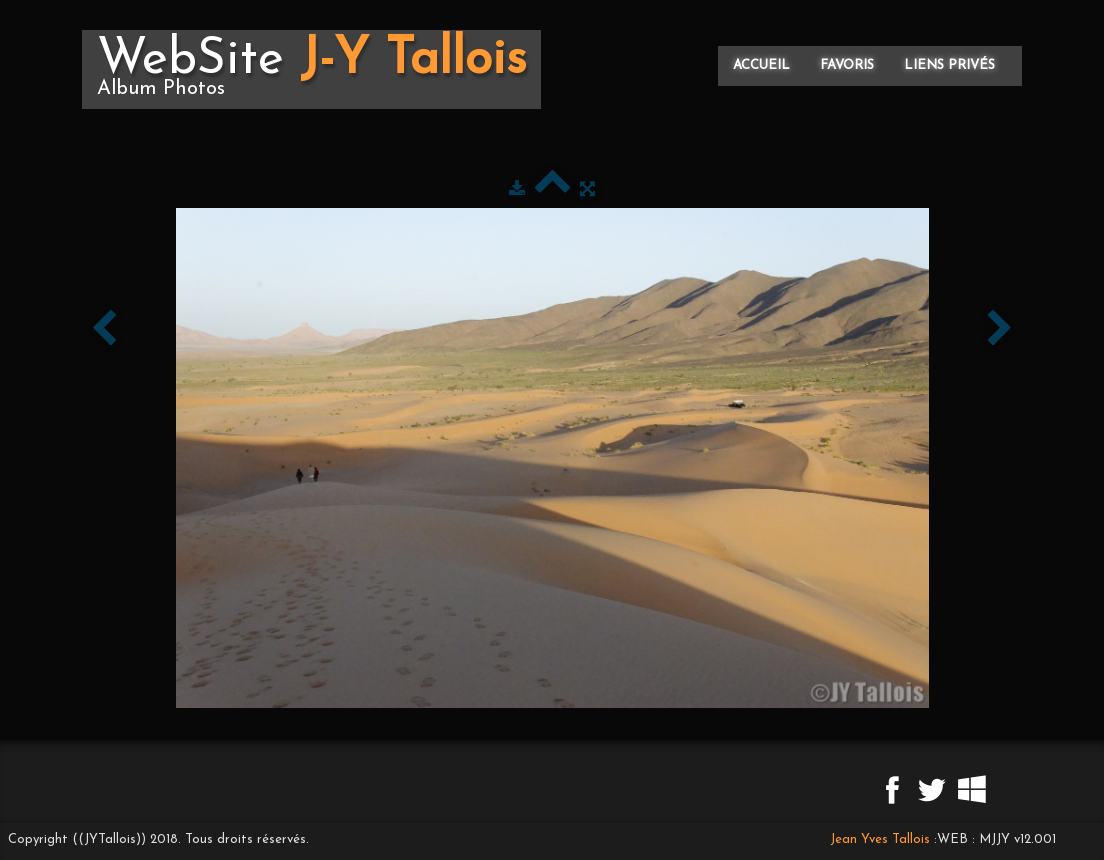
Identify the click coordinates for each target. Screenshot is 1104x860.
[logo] (311, 69)
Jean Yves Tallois (880, 839)
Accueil (761, 65)
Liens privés (949, 65)
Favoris (847, 65)
